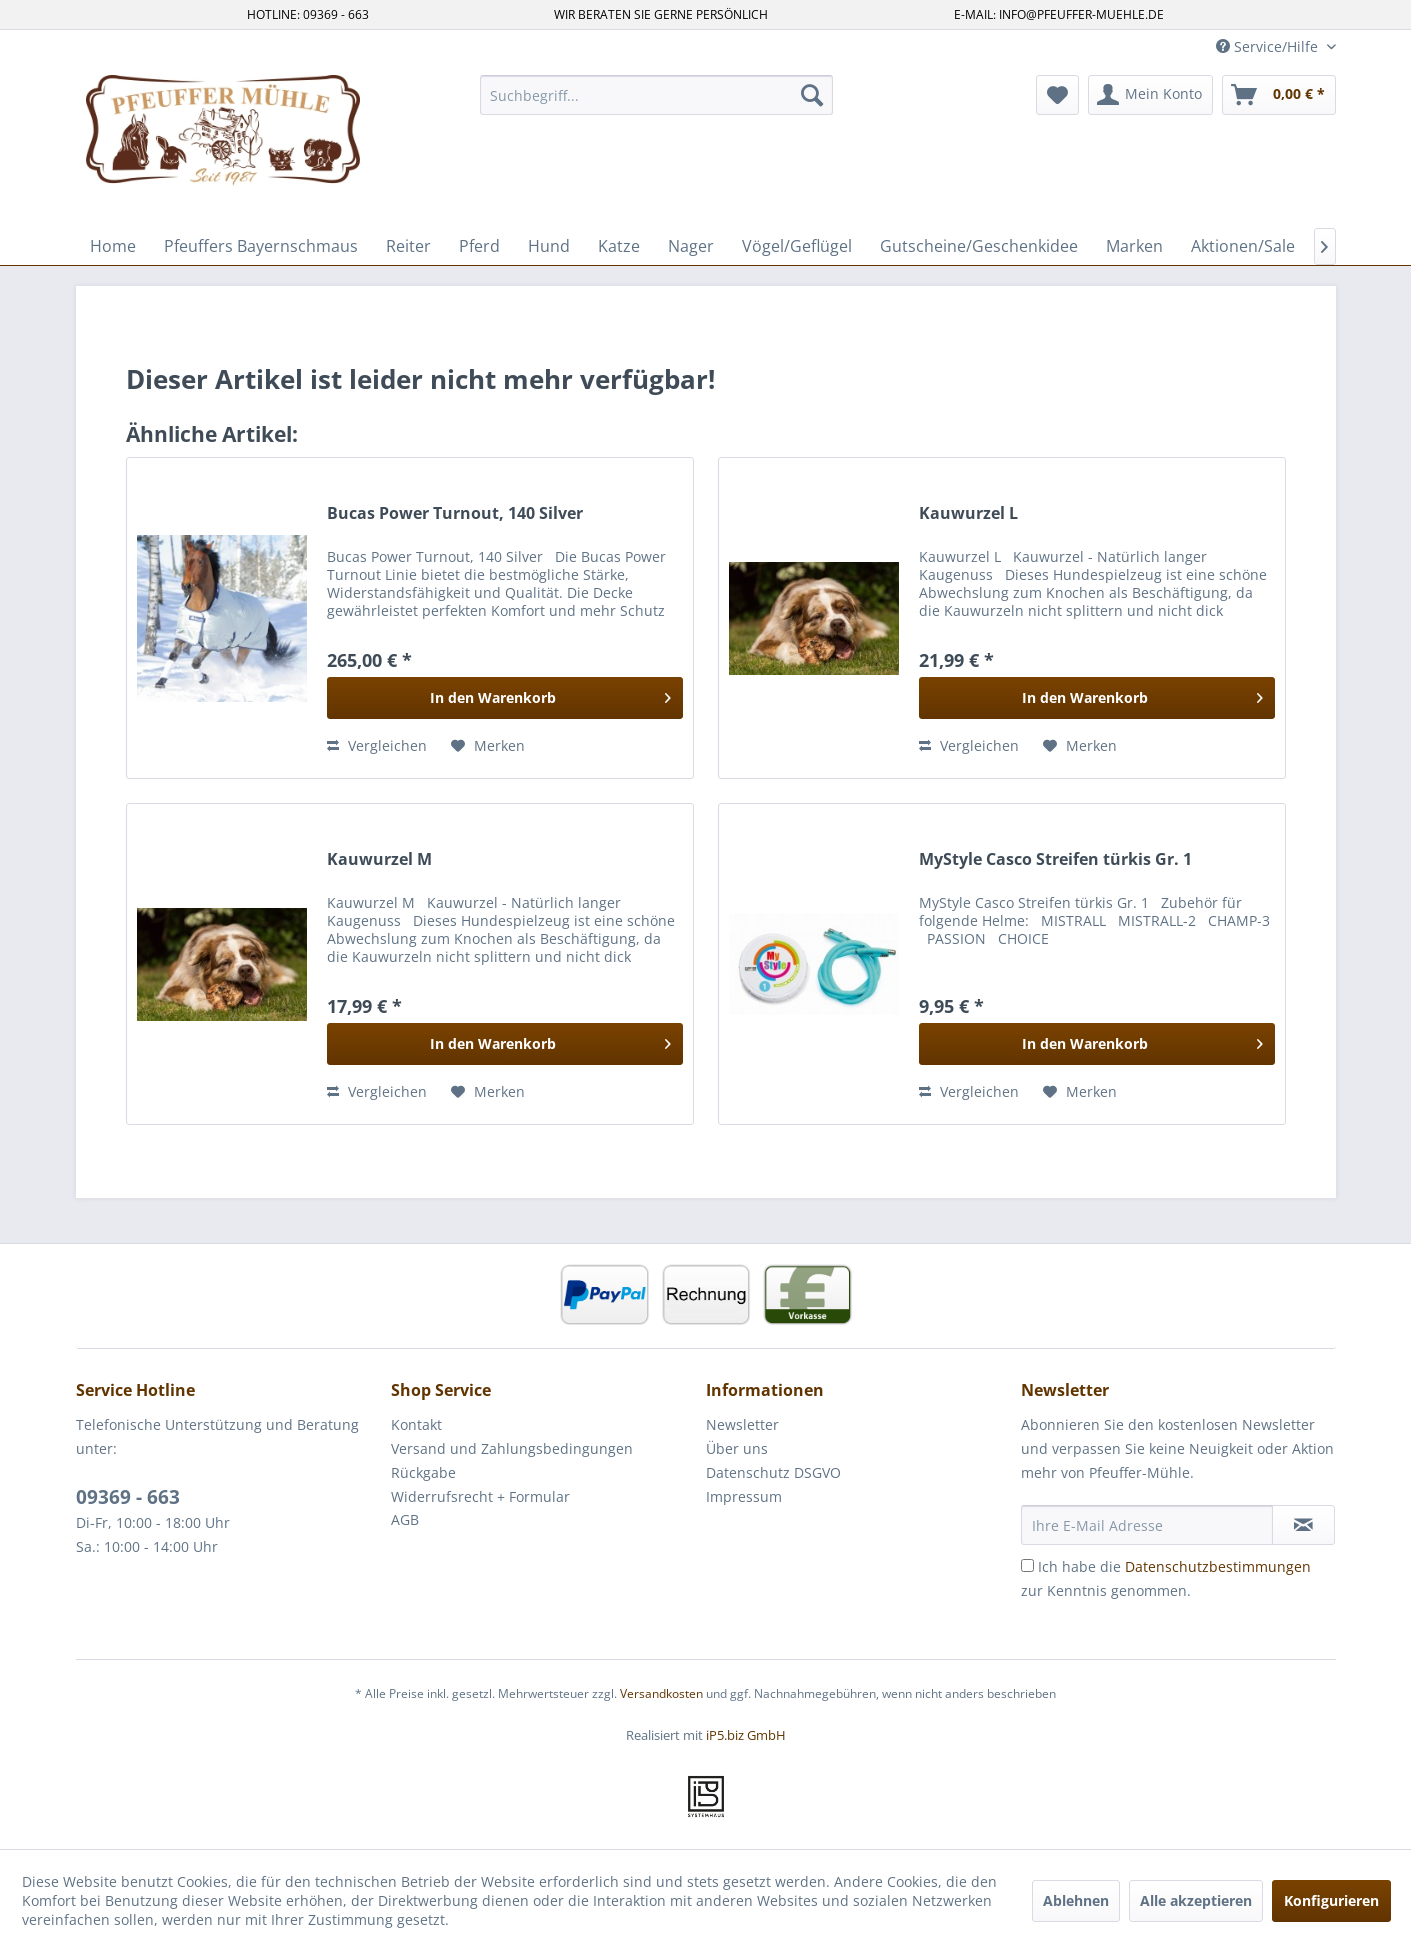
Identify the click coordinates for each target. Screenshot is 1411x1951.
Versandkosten (661, 1693)
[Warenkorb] (1279, 95)
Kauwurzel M (379, 859)
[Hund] (549, 246)
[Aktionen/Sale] (1243, 246)
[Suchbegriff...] (656, 95)
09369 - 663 (128, 1497)
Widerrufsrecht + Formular (480, 1496)
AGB (405, 1519)
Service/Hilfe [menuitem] (1269, 46)
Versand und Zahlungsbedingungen (512, 1448)
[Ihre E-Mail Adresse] (1147, 1525)
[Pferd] (479, 246)
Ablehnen (1076, 1900)
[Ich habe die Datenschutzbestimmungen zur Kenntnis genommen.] (1027, 1565)
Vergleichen (377, 745)
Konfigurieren (1331, 1900)
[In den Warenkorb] (505, 698)
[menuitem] (656, 95)
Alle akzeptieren (1196, 1900)
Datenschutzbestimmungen (1218, 1566)
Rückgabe (423, 1472)
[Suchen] (812, 95)
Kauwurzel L (968, 513)
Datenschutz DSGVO (773, 1472)
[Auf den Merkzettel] (488, 746)
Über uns (737, 1448)
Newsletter (742, 1424)
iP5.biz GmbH (746, 1735)
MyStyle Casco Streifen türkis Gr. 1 (1055, 859)
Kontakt (416, 1424)
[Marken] (1134, 246)
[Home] (113, 246)
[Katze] (619, 246)
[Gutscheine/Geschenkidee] (979, 246)
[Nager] (691, 246)
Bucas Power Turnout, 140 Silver (455, 513)
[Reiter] (408, 246)
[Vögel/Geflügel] (797, 246)
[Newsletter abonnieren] (1303, 1525)
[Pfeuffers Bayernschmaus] (261, 246)
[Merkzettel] (1057, 95)
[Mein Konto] (1150, 95)
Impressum (744, 1496)
